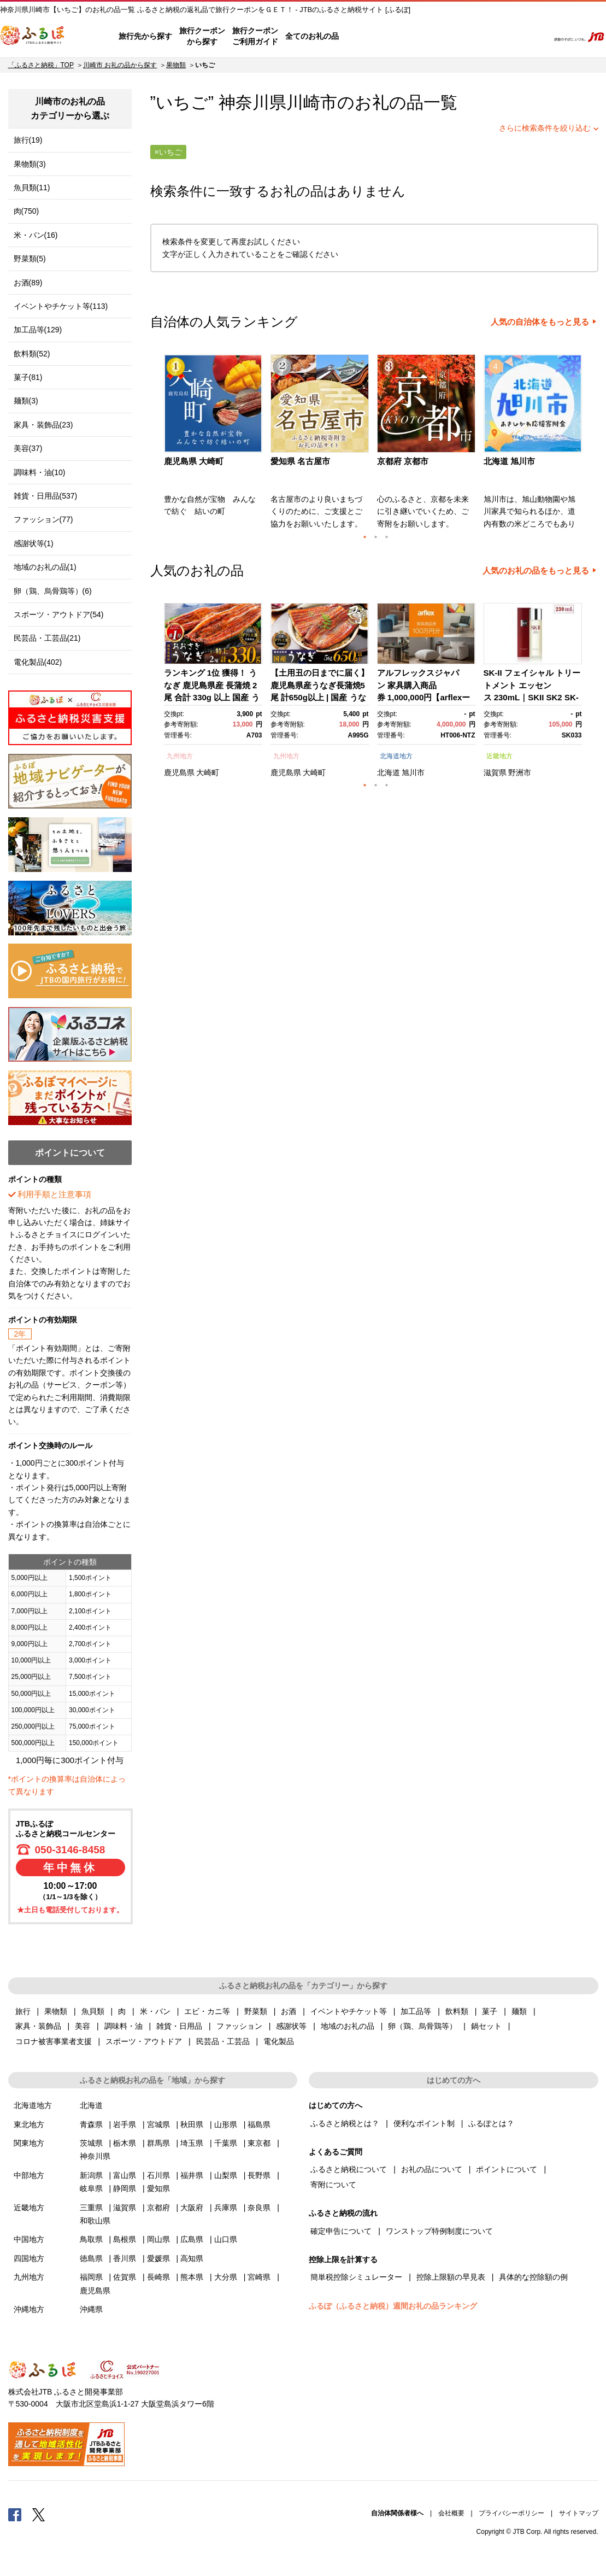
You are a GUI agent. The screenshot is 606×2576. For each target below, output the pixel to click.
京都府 (158, 2207)
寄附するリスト (502, 36)
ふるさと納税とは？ (344, 2123)
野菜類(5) (30, 258)
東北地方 (29, 2124)
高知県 (191, 2258)
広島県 (191, 2239)
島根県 (124, 2239)
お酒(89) (28, 282)
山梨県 (225, 2175)
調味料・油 (123, 2026)
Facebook (14, 2514)
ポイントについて (506, 2169)
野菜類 (255, 2011)
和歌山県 (95, 2220)
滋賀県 (495, 772)
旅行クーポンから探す (202, 36)
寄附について (333, 2184)
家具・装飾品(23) (43, 424)
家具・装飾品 (38, 2026)
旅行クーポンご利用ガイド (255, 36)
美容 (82, 2026)
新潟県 (91, 2175)
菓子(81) (28, 377)
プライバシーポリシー (511, 2513)
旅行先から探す (145, 36)
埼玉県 (191, 2143)
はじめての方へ (369, 36)
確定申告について (341, 2231)
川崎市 (311, 102)
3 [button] (386, 536)
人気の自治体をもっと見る (540, 322)
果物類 (176, 65)
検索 (533, 36)
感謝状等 (291, 2026)
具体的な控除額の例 (533, 2277)
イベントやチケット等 (348, 2011)
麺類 (519, 2011)
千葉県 (225, 2143)
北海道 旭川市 (509, 461)
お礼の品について (431, 2169)
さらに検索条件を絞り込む (545, 128)
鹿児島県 (179, 772)
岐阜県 (91, 2188)
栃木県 (124, 2143)
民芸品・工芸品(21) (47, 638)
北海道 (388, 772)
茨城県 (91, 2143)
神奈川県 (95, 2156)
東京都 (259, 2143)
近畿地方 (499, 756)
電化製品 (278, 2041)
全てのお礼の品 (312, 36)
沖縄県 (91, 2309)
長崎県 (158, 2277)
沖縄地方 (29, 2309)
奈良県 (259, 2207)
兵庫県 (225, 2207)
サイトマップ (578, 2513)
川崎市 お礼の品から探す (120, 65)
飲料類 (456, 2011)
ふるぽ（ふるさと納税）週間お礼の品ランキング (393, 2306)
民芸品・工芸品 (223, 2041)
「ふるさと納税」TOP (41, 65)
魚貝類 (92, 2011)
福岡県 (91, 2277)
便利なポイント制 (424, 2123)
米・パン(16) (36, 235)
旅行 (23, 2011)
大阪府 (191, 2207)
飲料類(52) (32, 353)
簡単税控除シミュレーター (356, 2277)
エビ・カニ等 (207, 2011)
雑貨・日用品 (179, 2026)
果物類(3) (30, 164)
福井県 (191, 2175)
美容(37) (28, 448)
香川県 (124, 2258)
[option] (214, 445)
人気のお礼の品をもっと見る (536, 570)
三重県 (91, 2207)
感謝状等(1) (34, 543)
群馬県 (158, 2143)
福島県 (259, 2124)
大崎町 (207, 772)
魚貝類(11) (32, 187)
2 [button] (375, 536)
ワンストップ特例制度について (439, 2231)
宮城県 (158, 2124)
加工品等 (416, 2011)
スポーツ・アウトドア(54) (59, 614)
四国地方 (29, 2258)
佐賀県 (124, 2277)
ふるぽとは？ (491, 2123)
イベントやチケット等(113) (61, 306)
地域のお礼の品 (347, 2026)
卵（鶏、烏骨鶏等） (422, 2026)
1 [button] (365, 536)
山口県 (225, 2239)
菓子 (489, 2011)
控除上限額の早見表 (450, 2277)
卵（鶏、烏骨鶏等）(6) (53, 591)
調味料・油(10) (40, 472)
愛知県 (158, 2188)
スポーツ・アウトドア (143, 2041)
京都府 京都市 (402, 461)
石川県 (158, 2175)
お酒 (288, 2011)
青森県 (91, 2124)
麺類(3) (26, 400)
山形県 (225, 2124)
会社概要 (451, 2513)
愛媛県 (158, 2258)
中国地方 (29, 2239)
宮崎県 (259, 2277)
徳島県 (91, 2258)
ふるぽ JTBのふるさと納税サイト (33, 36)
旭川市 (413, 772)
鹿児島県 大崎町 (193, 461)
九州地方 (180, 756)
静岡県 (124, 2188)
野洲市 (519, 772)
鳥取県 (91, 2239)
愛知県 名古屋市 (300, 461)
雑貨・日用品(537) (46, 495)
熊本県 (191, 2277)
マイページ (467, 36)
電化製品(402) (38, 662)
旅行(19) (28, 140)
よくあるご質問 (426, 36)
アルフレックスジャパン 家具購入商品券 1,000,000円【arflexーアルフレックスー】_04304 (423, 697)
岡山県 (158, 2239)
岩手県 (124, 2124)
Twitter (38, 2514)
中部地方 (29, 2175)
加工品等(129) (38, 329)
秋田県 (191, 2124)
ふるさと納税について (348, 2169)
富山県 (124, 2175)
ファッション (239, 2026)
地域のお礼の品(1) (45, 567)
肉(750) (26, 211)
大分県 (225, 2277)
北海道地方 (396, 756)
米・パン (155, 2011)
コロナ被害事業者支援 (53, 2041)
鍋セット (486, 2026)
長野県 (259, 2175)
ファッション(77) (43, 519)
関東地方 (29, 2143)
